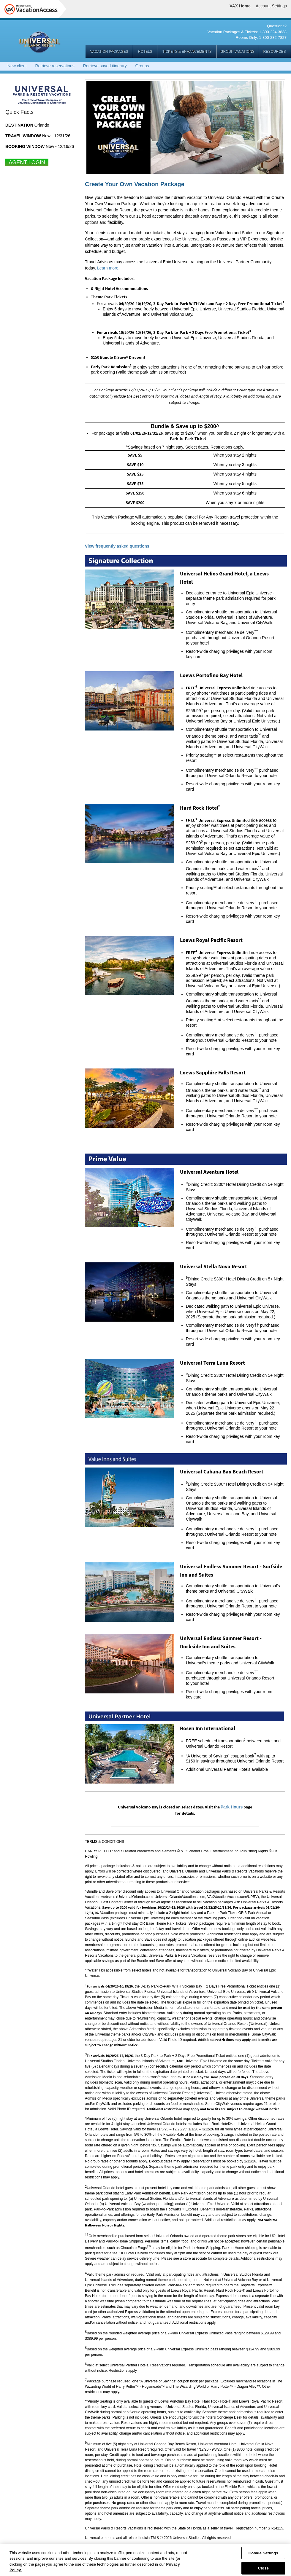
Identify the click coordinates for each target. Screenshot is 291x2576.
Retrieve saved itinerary (105, 65)
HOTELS (145, 52)
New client (17, 65)
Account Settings (271, 6)
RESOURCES (274, 52)
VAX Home (240, 6)
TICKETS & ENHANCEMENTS (186, 52)
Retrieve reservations (54, 65)
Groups (142, 65)
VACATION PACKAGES (109, 52)
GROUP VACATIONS (237, 52)
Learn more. (108, 268)
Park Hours (232, 1807)
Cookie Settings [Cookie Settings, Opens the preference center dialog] (263, 2556)
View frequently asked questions (117, 546)
